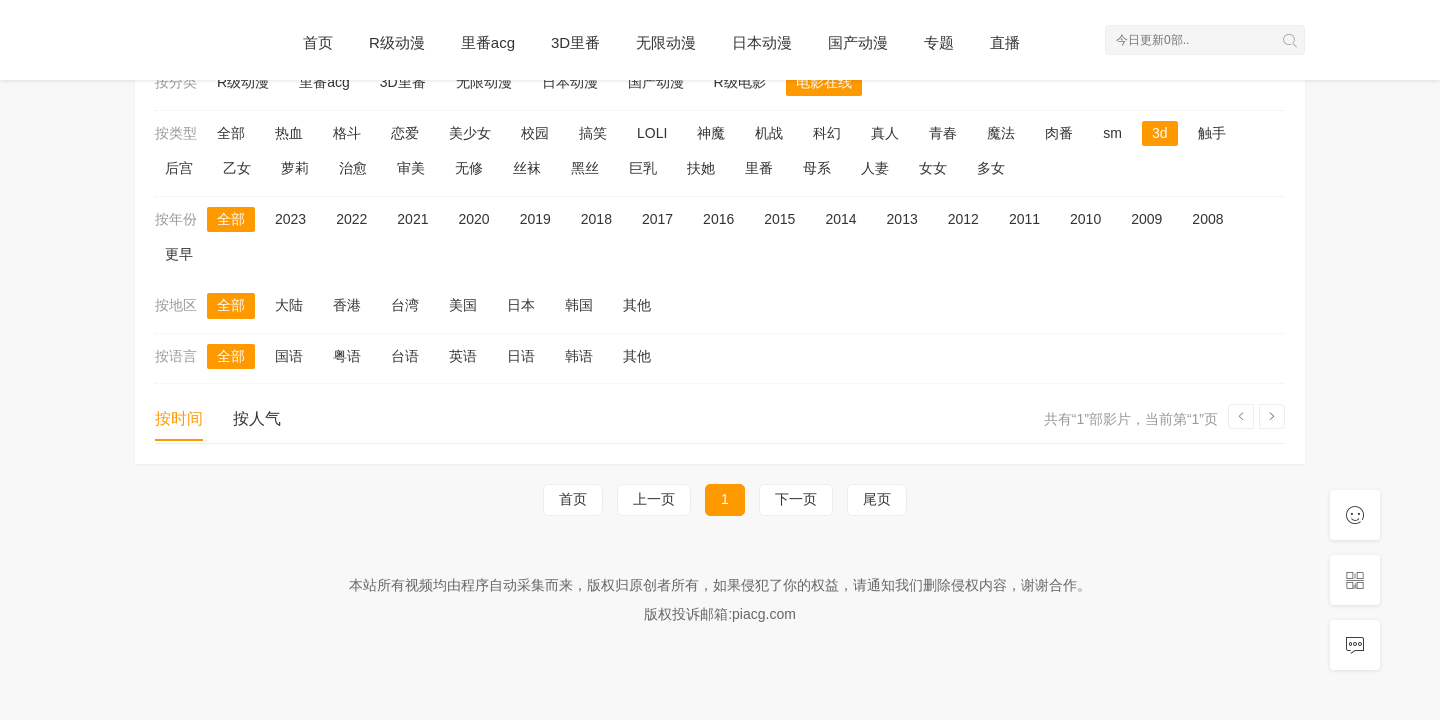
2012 (963, 219)
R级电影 (740, 82)
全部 (231, 133)
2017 (657, 219)
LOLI (652, 133)
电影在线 (824, 82)
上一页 (654, 499)
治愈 (353, 168)
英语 (463, 356)
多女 (991, 168)
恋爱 (405, 133)
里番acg (488, 42)
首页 (318, 42)
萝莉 (295, 168)
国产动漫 (858, 42)
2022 (351, 219)
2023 (290, 219)
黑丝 (585, 168)
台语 (405, 356)
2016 (718, 219)
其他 (637, 305)
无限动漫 (666, 42)
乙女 (237, 168)
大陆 (289, 305)
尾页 (877, 499)
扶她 (701, 168)
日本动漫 (762, 42)
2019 (535, 219)
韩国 (579, 305)
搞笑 (593, 133)
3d (1160, 133)
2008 (1207, 219)
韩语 (579, 356)
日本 (521, 305)
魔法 (1001, 133)
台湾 (405, 305)
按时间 (179, 418)
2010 (1085, 219)
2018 (596, 219)
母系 (817, 168)
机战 (769, 133)
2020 (473, 219)
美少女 (470, 133)
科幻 (827, 133)
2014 (840, 219)
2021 (412, 219)
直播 (1005, 42)
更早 (179, 254)
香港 (347, 305)
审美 (411, 168)
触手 (1212, 133)
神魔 (711, 133)
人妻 (875, 168)
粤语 (347, 356)
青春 (943, 133)
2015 (779, 219)
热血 (289, 133)
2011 (1024, 219)
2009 (1146, 219)
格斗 (347, 133)
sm (1112, 133)
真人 (885, 133)
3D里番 (575, 42)
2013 (902, 219)
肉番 (1059, 133)
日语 (521, 356)
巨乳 (643, 168)
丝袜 (527, 168)
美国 (463, 305)
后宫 (179, 168)
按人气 (257, 418)
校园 (535, 133)
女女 (933, 168)
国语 (289, 356)
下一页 (796, 499)
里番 (759, 168)
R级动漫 (397, 42)
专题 (939, 42)
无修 (469, 168)
